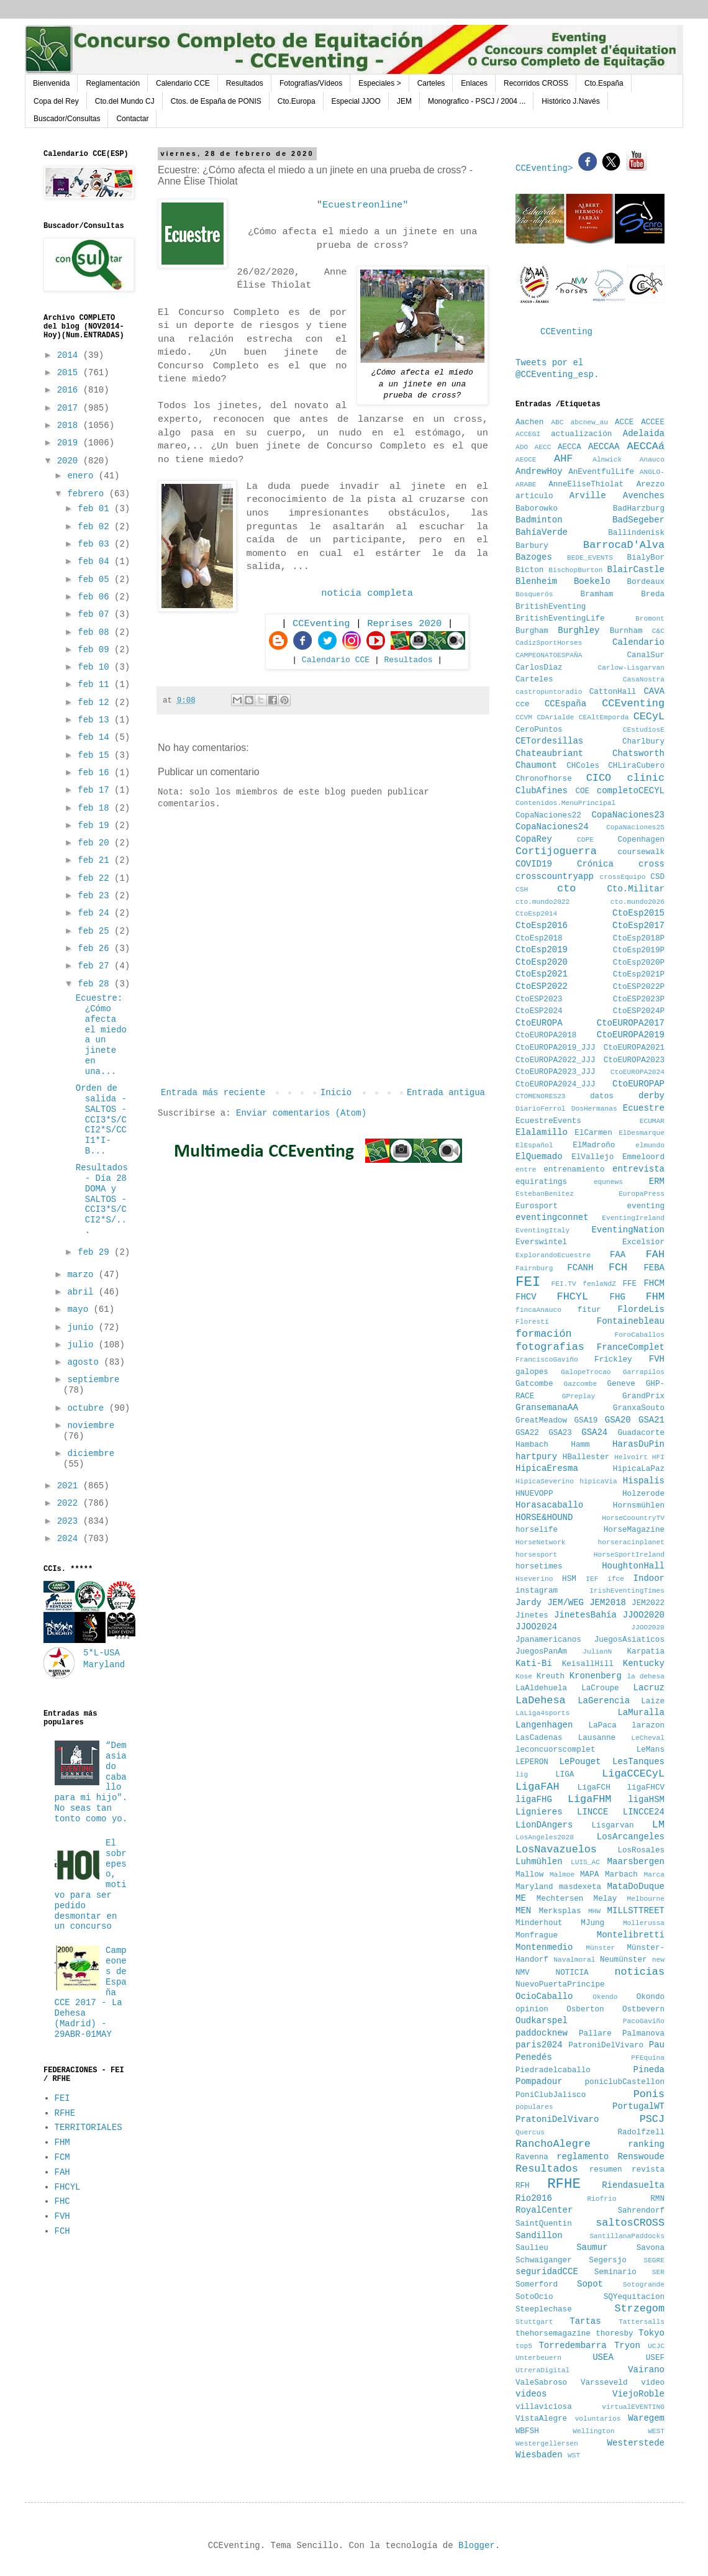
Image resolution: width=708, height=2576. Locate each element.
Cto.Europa (296, 101)
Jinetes (531, 1615)
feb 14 (96, 737)
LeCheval (648, 1738)
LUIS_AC (585, 1862)
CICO (598, 778)
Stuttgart (534, 2322)
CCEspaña (565, 704)
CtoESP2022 (541, 986)
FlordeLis (641, 1309)
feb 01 (96, 509)
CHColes (582, 766)
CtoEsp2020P (639, 962)
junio (82, 1327)
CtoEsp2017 (638, 926)
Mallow (529, 1874)
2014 (70, 355)
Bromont (650, 618)
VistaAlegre (541, 2418)
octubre (88, 1408)
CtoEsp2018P (639, 938)
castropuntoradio (548, 692)
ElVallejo (592, 1157)
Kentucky (644, 1663)
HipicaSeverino (544, 1481)
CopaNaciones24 (552, 827)
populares (534, 2107)
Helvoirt (631, 1457)
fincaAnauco (538, 1310)
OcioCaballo (544, 1996)
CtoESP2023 (539, 999)
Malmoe (562, 1874)
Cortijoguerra (556, 851)
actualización (581, 434)
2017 (70, 408)
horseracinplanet (631, 1542)
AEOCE (526, 459)
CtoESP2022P (639, 987)
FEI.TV (563, 1284)
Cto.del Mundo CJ (125, 101)
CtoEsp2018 (539, 938)
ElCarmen (593, 1133)
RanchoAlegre (553, 2144)
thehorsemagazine (553, 2333)
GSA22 (527, 1433)
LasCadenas (539, 1738)
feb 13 (96, 720)
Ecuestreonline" (365, 205)
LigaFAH (537, 1787)
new (658, 1960)
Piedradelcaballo (553, 2070)
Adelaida (644, 434)
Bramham (596, 594)
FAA (617, 1255)
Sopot (590, 2284)
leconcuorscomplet (555, 1749)
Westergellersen (546, 2443)
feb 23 (96, 896)
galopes (531, 1372)
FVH (62, 2216)
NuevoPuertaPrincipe (560, 1984)
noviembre (90, 1426)
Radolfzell (641, 2132)
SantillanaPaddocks (627, 2236)
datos (602, 1096)
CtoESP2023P (639, 999)
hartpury (536, 1457)
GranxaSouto (639, 1408)
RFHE (65, 2113)
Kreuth (551, 1676)
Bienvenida (51, 83)
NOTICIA (572, 1972)
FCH (62, 2231)
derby (651, 1096)
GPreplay (579, 1396)
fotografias (549, 1347)
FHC (62, 2201)
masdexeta (580, 1887)
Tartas (585, 2321)
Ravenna (531, 2157)
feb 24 (96, 913)
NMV (522, 1972)
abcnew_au (589, 422)
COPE (585, 840)
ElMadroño (594, 1145)
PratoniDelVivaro (557, 2119)
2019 (70, 443)
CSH (521, 889)
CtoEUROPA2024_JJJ (555, 1084)
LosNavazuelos (556, 1849)
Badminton (539, 520)
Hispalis (644, 1481)
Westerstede (636, 2443)
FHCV (526, 1297)
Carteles (431, 83)
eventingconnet (552, 1217)
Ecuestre (644, 1108)
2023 (70, 1521)
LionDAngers (544, 1825)
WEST (656, 2431)
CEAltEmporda (604, 717)
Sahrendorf (641, 2210)
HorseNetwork (540, 1542)
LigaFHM (590, 1799)
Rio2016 (533, 2198)
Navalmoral (574, 1960)
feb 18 (96, 808)
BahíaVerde (541, 532)
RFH (522, 2186)
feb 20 (96, 843)
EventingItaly (542, 1230)
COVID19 (533, 864)
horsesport (536, 1555)
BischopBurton (575, 570)
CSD (657, 877)
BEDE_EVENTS (590, 558)
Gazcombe (580, 1384)
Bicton (529, 570)
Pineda (649, 2070)
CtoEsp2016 (541, 926)
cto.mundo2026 (637, 902)
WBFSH (527, 2431)
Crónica (595, 864)
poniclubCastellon (625, 2082)
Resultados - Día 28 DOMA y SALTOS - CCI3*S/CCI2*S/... (102, 1199)
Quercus (530, 2132)
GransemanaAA (546, 1408)
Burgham (531, 631)
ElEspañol (534, 1145)
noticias (639, 1972)
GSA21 (651, 1420)
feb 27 (96, 966)
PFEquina (648, 2058)
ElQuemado (539, 1157)
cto (566, 888)
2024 (70, 1539)
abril (82, 1292)
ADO (521, 447)
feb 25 (96, 931)
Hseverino (534, 1579)
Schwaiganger (543, 2260)
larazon (648, 1725)
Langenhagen (544, 1725)
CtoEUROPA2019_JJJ (555, 1048)
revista (648, 2169)
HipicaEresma (546, 1468)
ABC (557, 422)
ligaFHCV (646, 1787)
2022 (70, 1503)
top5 (523, 2346)
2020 (70, 461)
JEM (404, 101)
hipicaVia (598, 1481)
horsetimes (539, 1566)
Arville (588, 496)
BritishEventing (550, 607)
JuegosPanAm (541, 1651)
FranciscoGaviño (546, 1359)
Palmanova (643, 2033)
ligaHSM (646, 1800)
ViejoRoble (638, 2394)
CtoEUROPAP (638, 1084)
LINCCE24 (644, 1812)
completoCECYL (631, 791)
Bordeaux (646, 582)
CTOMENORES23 (540, 1096)
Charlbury (643, 741)
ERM (657, 1181)
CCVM (523, 717)
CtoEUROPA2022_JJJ (555, 1060)
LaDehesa (540, 1700)
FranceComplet (631, 1347)
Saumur (591, 2247)
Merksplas (559, 1911)
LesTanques (638, 1762)
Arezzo (651, 484)
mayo (80, 1309)
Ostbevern (643, 2009)
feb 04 (96, 562)
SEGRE (654, 2260)
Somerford (536, 2284)
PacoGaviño (644, 2021)
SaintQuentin (543, 2223)
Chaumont (536, 765)
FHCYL (68, 2187)
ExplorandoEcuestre (553, 1255)
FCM (62, 2157)
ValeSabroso (541, 2382)
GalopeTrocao (586, 1372)
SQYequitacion (634, 2297)
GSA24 (594, 1432)
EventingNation (628, 1230)
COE (582, 791)
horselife (536, 1530)
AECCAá (646, 446)
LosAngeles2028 (544, 1837)
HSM (569, 1579)
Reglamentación (113, 83)
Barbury (531, 546)
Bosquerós (534, 594)
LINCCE (592, 1812)
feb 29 (96, 1252)
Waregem (646, 2418)
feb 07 (96, 614)
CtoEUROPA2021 (634, 1048)
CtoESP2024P (639, 1011)
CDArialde (555, 717)
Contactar (132, 118)
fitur (589, 1310)
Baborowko (536, 508)
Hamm (580, 1444)
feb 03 (96, 544)
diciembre (90, 1454)
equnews (608, 1182)
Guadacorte (641, 1433)
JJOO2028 (648, 1627)
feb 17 (96, 790)
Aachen (529, 422)
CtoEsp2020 (541, 962)
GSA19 (586, 1420)
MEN (523, 1911)
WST (574, 2455)
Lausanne (596, 1738)
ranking (646, 2144)
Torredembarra (572, 2346)
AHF (563, 459)
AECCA (569, 447)
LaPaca (603, 1725)
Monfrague (536, 1935)
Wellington (593, 2431)
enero (82, 476)
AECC (543, 447)
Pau (657, 2045)
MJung (592, 1923)
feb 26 (96, 948)
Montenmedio (544, 1947)
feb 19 (96, 826)
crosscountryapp (554, 876)
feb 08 (96, 632)
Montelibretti (631, 1935)
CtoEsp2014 (536, 913)
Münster (600, 1948)
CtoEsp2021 (541, 974)
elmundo (650, 1145)
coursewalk (641, 852)
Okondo (651, 1997)
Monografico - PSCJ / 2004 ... (476, 101)
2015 (70, 373)
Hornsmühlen (639, 1505)
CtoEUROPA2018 (545, 1035)
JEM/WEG (565, 1603)
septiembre (93, 1380)
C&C (658, 631)
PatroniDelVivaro (605, 2045)
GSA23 (560, 1433)
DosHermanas (594, 1109)
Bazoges (533, 557)
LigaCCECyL (633, 1774)
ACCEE (653, 422)
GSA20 (618, 1420)
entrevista (638, 1169)
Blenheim (536, 581)
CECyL (649, 716)
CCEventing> (546, 168)
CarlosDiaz (539, 667)
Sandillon (539, 2236)
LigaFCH (594, 1787)
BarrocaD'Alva (624, 545)
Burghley (578, 630)
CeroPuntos (539, 730)
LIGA (564, 1774)
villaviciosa (543, 2407)
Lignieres (539, 1812)
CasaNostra (644, 679)
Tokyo (651, 2333)
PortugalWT (638, 2106)
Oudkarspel (541, 2021)
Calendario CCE (183, 83)
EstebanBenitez (544, 1194)
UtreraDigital (542, 2370)
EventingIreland (633, 1218)
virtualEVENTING (633, 2407)
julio (82, 1345)
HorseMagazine (634, 1530)
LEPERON (531, 1762)
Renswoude (641, 2157)
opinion (531, 2009)
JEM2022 (648, 1603)
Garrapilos (644, 1372)
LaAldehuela (541, 1688)
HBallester (586, 1457)
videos (531, 2394)
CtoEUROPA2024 (637, 1072)
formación (543, 1334)
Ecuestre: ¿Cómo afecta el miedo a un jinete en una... (101, 1034)
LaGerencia (604, 1701)
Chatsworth (638, 753)
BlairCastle (636, 570)
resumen (605, 2169)
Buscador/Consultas (67, 118)
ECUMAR (652, 1121)
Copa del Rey (56, 101)
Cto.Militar (636, 889)
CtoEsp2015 (638, 913)
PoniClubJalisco (550, 2095)
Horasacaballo (549, 1505)
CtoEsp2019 (541, 950)
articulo (534, 496)
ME (520, 1898)
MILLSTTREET (636, 1911)
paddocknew (541, 2033)
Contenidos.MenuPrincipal (565, 803)
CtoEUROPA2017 (631, 1023)
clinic (646, 778)
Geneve (621, 1384)
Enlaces (474, 83)
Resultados (244, 83)
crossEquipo (623, 877)
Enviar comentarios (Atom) (301, 1113)
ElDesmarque (642, 1133)
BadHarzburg (639, 508)
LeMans (651, 1749)
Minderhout (539, 1923)
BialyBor (646, 557)
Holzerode (643, 1494)
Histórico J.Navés (570, 101)
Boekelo (592, 581)
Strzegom (639, 2308)
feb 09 (96, 650)
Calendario (638, 642)
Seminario (615, 2272)
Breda (653, 594)
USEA (603, 2357)
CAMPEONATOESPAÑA (548, 655)
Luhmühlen (539, 1862)
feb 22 (96, 878)
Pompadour (539, 2082)
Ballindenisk (636, 533)
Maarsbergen (636, 1862)
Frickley (613, 1359)
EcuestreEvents (548, 1121)
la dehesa (646, 1676)
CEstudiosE (644, 730)
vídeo (653, 2382)
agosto (85, 1362)
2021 (70, 1486)
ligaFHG (533, 1800)
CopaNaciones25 (635, 827)
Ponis (649, 2094)
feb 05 (96, 580)
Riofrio (601, 2199)
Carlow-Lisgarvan (631, 667)
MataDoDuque (636, 1886)
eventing (646, 1206)
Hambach (531, 1444)
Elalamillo (541, 1132)
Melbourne (646, 1899)
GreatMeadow (541, 1420)
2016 (70, 390)
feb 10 (96, 667)
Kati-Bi (533, 1663)
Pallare (595, 2033)
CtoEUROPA (539, 1023)
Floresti (532, 1322)
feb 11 (96, 685)
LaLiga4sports (542, 1713)
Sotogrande (644, 2284)
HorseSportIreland (629, 1555)
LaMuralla (641, 1713)
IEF (592, 1579)
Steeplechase (543, 2309)
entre (526, 1169)
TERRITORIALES (88, 2127)
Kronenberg (596, 1676)
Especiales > (379, 83)
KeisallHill (588, 1664)
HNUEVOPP (534, 1494)
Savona (651, 2248)
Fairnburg (534, 1268)
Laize (653, 1701)
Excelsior (643, 1242)
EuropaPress (642, 1194)
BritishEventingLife (560, 618)
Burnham (626, 631)
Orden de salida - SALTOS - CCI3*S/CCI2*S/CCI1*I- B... (101, 1119)
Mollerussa (644, 1923)
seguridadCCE (546, 2272)
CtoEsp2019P (639, 950)
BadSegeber (638, 520)
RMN (657, 2199)
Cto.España (604, 83)
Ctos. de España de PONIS (216, 101)
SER (658, 2272)
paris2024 (539, 2045)
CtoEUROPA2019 (631, 1035)
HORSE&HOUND (544, 1517)
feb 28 (96, 984)
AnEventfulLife (601, 472)
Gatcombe (534, 1384)
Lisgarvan (613, 1825)
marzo (82, 1275)
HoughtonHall (633, 1566)
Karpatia (646, 1651)
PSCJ (652, 2119)
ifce (615, 1579)
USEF (655, 2358)
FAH (62, 2172)
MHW (594, 1911)
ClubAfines (541, 791)
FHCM (654, 1283)
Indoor (649, 1578)
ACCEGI (527, 434)
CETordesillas (549, 741)
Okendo (604, 1997)
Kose (523, 1676)
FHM (62, 2142)
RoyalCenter (544, 2210)
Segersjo (607, 2260)
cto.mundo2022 (542, 902)
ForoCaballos (639, 1335)
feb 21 (96, 860)
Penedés (533, 2057)
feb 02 (96, 527)
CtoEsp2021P (639, 974)
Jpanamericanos (548, 1640)
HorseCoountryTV (633, 1518)
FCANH (580, 1268)
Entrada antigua (446, 1093)
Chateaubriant (549, 753)
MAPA (589, 1874)
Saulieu (531, 2248)
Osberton (585, 2009)
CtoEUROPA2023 (634, 1060)
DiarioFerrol (540, 1109)
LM (658, 1825)
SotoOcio (534, 2297)
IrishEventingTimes (627, 1591)
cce (522, 704)
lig (521, 1774)
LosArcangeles (631, 1837)
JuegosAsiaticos (629, 1640)
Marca (654, 1874)
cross (651, 864)
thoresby (614, 2333)
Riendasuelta (633, 2185)
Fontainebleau (631, 1321)
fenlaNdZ (599, 1284)
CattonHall (613, 692)
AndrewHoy (539, 471)
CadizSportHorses (548, 643)
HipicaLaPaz (639, 1469)
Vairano (646, 2370)
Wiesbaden (539, 2455)
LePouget (580, 1762)
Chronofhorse (543, 779)
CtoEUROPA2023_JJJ (555, 1072)
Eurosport (536, 1206)
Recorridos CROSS (536, 83)
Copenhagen (641, 839)
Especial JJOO (356, 101)
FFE (629, 1284)
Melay (605, 1899)
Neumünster (623, 1959)
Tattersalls (642, 2322)
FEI (62, 2098)
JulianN (597, 1651)
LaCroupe (600, 1688)
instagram (536, 1590)
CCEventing (321, 623)
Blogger (476, 2546)
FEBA (654, 1268)
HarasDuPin (638, 1444)
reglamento (582, 2157)
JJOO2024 (536, 1627)
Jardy (528, 1603)
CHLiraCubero (636, 766)
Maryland (534, 1887)
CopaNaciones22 (548, 815)
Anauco (652, 459)
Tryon (627, 2346)
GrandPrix (643, 1396)
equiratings (541, 1182)
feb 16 (96, 773)
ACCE (624, 422)
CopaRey (533, 839)
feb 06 (96, 597)
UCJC (656, 2346)
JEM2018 (607, 1603)
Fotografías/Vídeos (310, 83)
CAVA (654, 691)
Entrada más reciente (213, 1093)
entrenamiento (573, 1169)
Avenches (644, 496)
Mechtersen (560, 1899)
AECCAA (603, 447)
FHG (617, 1297)
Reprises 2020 (404, 623)
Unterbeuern (538, 2358)
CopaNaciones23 (628, 815)
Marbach (621, 1874)
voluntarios (598, 2419)
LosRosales (641, 1850)
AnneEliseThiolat (586, 484)
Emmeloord (643, 1157)
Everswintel (541, 1242)
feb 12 (96, 703)
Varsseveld (604, 2382)
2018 (70, 425)
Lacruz (649, 1688)
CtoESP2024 (539, 1011)
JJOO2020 (644, 1615)
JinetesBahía (585, 1615)
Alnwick (607, 459)
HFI (658, 1457)
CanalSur (646, 655)
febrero (88, 494)
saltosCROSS (630, 2223)
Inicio (336, 1093)
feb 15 (96, 755)
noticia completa (367, 593)
